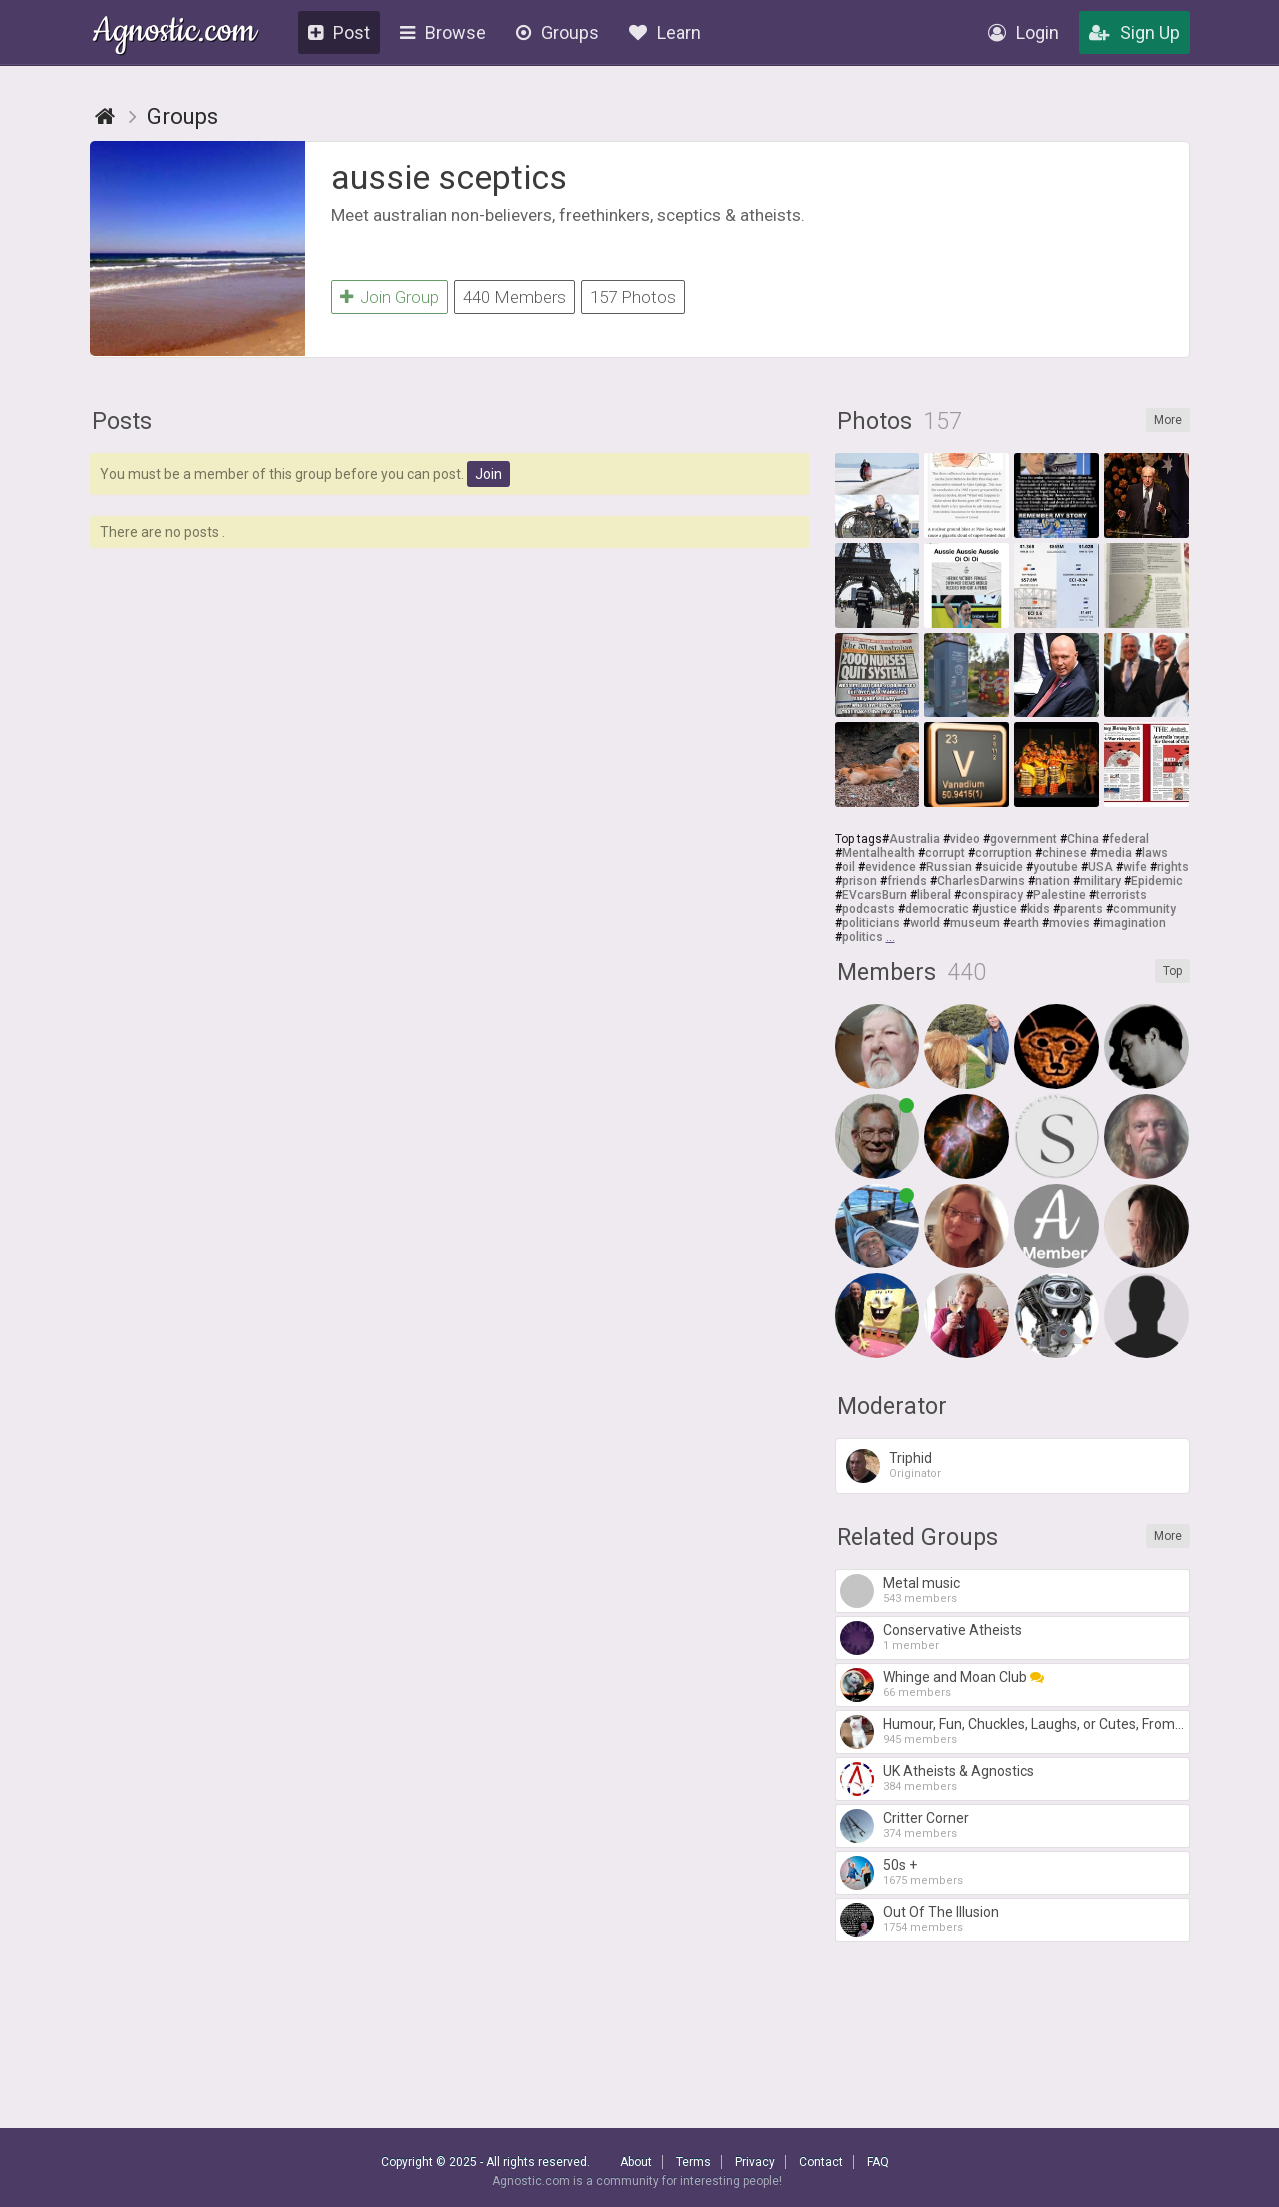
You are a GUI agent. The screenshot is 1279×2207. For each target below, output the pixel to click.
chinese (1064, 853)
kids (1038, 909)
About (636, 2162)
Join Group (389, 297)
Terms (693, 2162)
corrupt (945, 853)
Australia (914, 839)
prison (859, 881)
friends (907, 881)
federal (1129, 839)
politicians (871, 923)
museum (975, 923)
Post (339, 32)
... (890, 937)
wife (1135, 867)
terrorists (1121, 895)
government (1023, 839)
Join (488, 474)
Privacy (755, 2162)
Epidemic (1157, 881)
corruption (1003, 853)
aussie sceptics (449, 177)
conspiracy (992, 895)
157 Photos (633, 297)
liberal (934, 895)
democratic (937, 909)
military (1100, 881)
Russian (949, 867)
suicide (1002, 867)
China (1083, 839)
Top (1172, 971)
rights (1173, 867)
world (925, 923)
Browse (443, 32)
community (1144, 909)
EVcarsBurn (874, 895)
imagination (1133, 923)
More (1168, 420)
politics (862, 937)
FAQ (878, 2162)
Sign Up (1134, 32)
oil (848, 867)
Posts (122, 421)
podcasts (868, 909)
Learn (665, 32)
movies (1069, 923)
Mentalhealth (878, 853)
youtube (1055, 867)
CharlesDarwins (981, 881)
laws (1155, 853)
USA (1100, 867)
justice (998, 909)
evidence (890, 867)
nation (1052, 881)
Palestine (1059, 895)
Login (1023, 32)
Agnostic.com (174, 33)
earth (1024, 923)
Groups (557, 32)
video (965, 839)
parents (1081, 909)
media (1114, 853)
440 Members (514, 297)
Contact (821, 2162)
